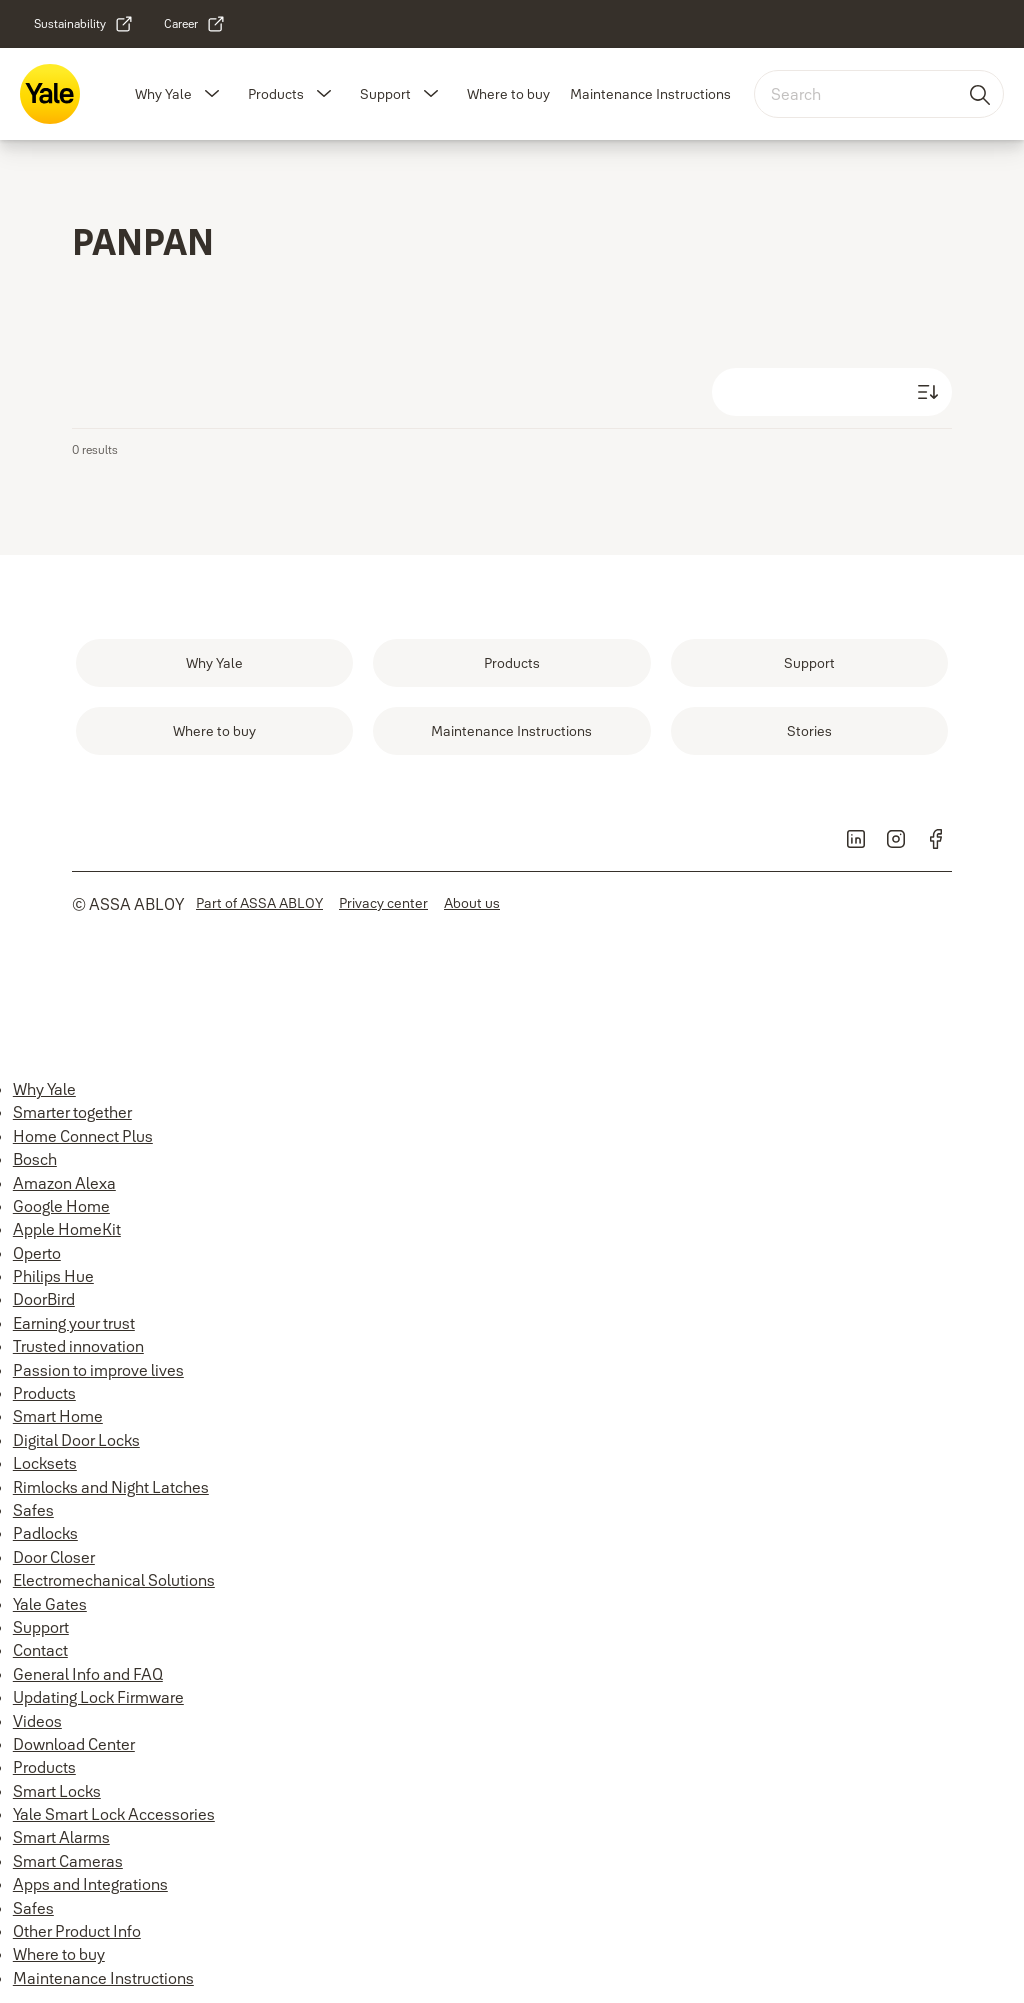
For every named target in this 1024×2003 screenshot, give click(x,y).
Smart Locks (57, 1791)
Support (385, 94)
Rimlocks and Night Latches (111, 1487)
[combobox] (879, 94)
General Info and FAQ (88, 1674)
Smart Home (58, 1416)
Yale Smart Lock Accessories (114, 1814)
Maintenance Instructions (650, 94)
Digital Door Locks (76, 1440)
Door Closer (54, 1557)
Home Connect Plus (83, 1136)
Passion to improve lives (98, 1370)
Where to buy (508, 94)
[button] (212, 94)
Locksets (45, 1463)
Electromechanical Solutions (114, 1580)
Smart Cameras (68, 1861)
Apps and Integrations (90, 1884)
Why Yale (163, 94)
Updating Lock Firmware (98, 1697)
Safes (33, 1510)
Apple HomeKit (67, 1229)
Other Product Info (77, 1931)
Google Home (61, 1206)
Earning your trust (74, 1323)
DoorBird (44, 1299)
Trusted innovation (78, 1346)
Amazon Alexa (64, 1183)
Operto (37, 1253)
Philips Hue (53, 1276)
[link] (84, 24)
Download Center (74, 1744)
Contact (40, 1650)
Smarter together (72, 1112)
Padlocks (45, 1533)
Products (276, 94)
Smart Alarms (61, 1837)
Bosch (35, 1159)
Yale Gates (50, 1604)
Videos (37, 1721)
